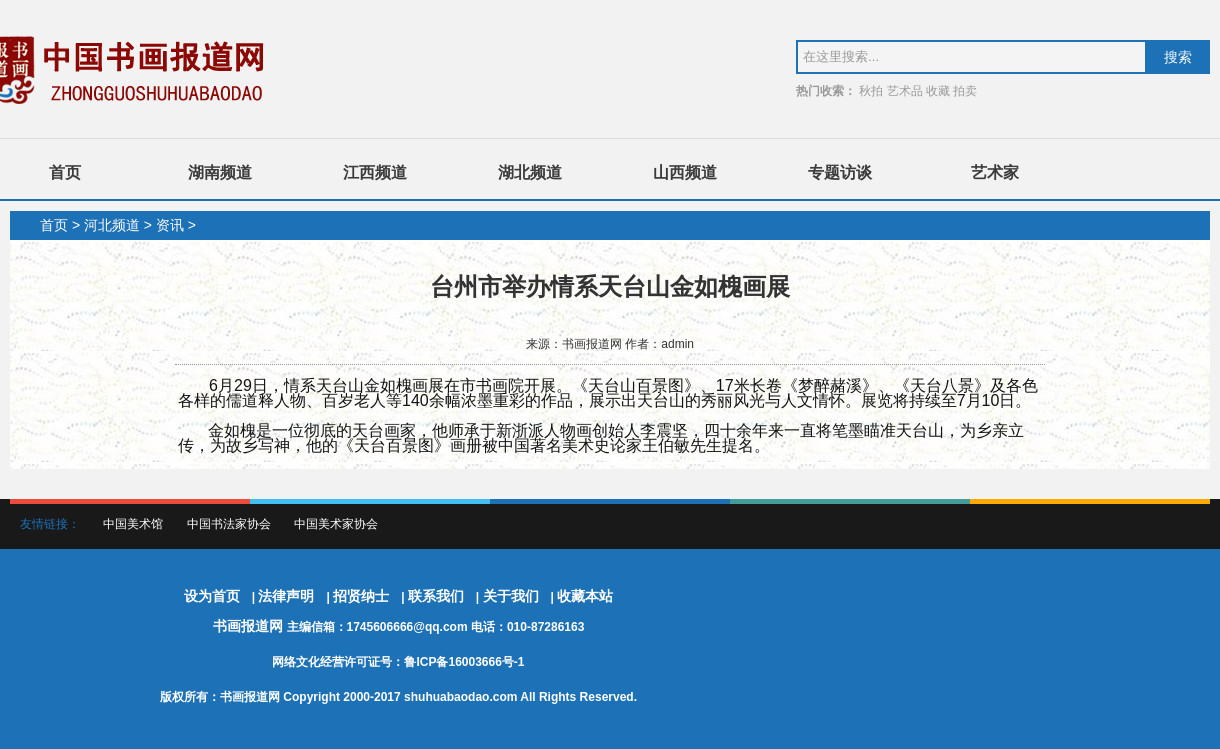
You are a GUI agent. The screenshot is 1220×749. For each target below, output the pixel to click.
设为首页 (212, 596)
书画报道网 (250, 626)
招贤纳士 (361, 596)
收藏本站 (585, 596)
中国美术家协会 (336, 524)
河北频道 (112, 225)
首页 (65, 172)
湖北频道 (530, 172)
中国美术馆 (133, 524)
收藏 (938, 91)
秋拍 (871, 91)
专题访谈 (840, 172)
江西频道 (375, 172)
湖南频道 (220, 172)
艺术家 (995, 172)
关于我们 (511, 596)
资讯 (170, 225)
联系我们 (436, 596)
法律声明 (286, 596)
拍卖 (965, 91)
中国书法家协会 (229, 524)
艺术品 (905, 91)
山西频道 (685, 172)
